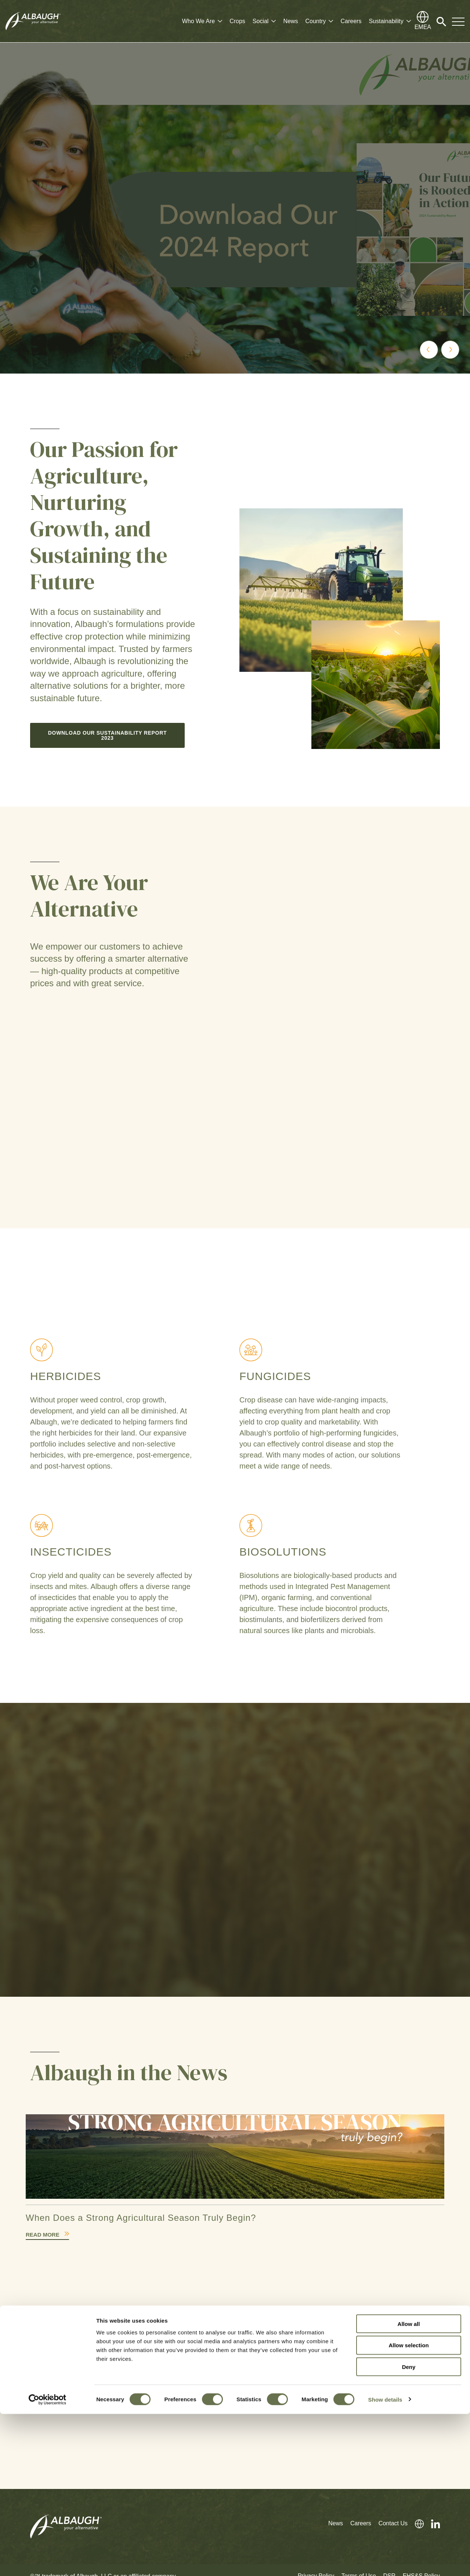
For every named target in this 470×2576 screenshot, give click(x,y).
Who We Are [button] (198, 21)
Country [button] (315, 21)
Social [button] (261, 21)
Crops (237, 21)
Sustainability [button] (386, 21)
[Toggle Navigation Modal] (458, 21)
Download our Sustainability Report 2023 (107, 732)
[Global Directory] (423, 21)
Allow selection (408, 2507)
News (290, 21)
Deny (409, 2529)
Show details (385, 2561)
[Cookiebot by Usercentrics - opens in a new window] (47, 2561)
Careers (350, 21)
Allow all (409, 2486)
